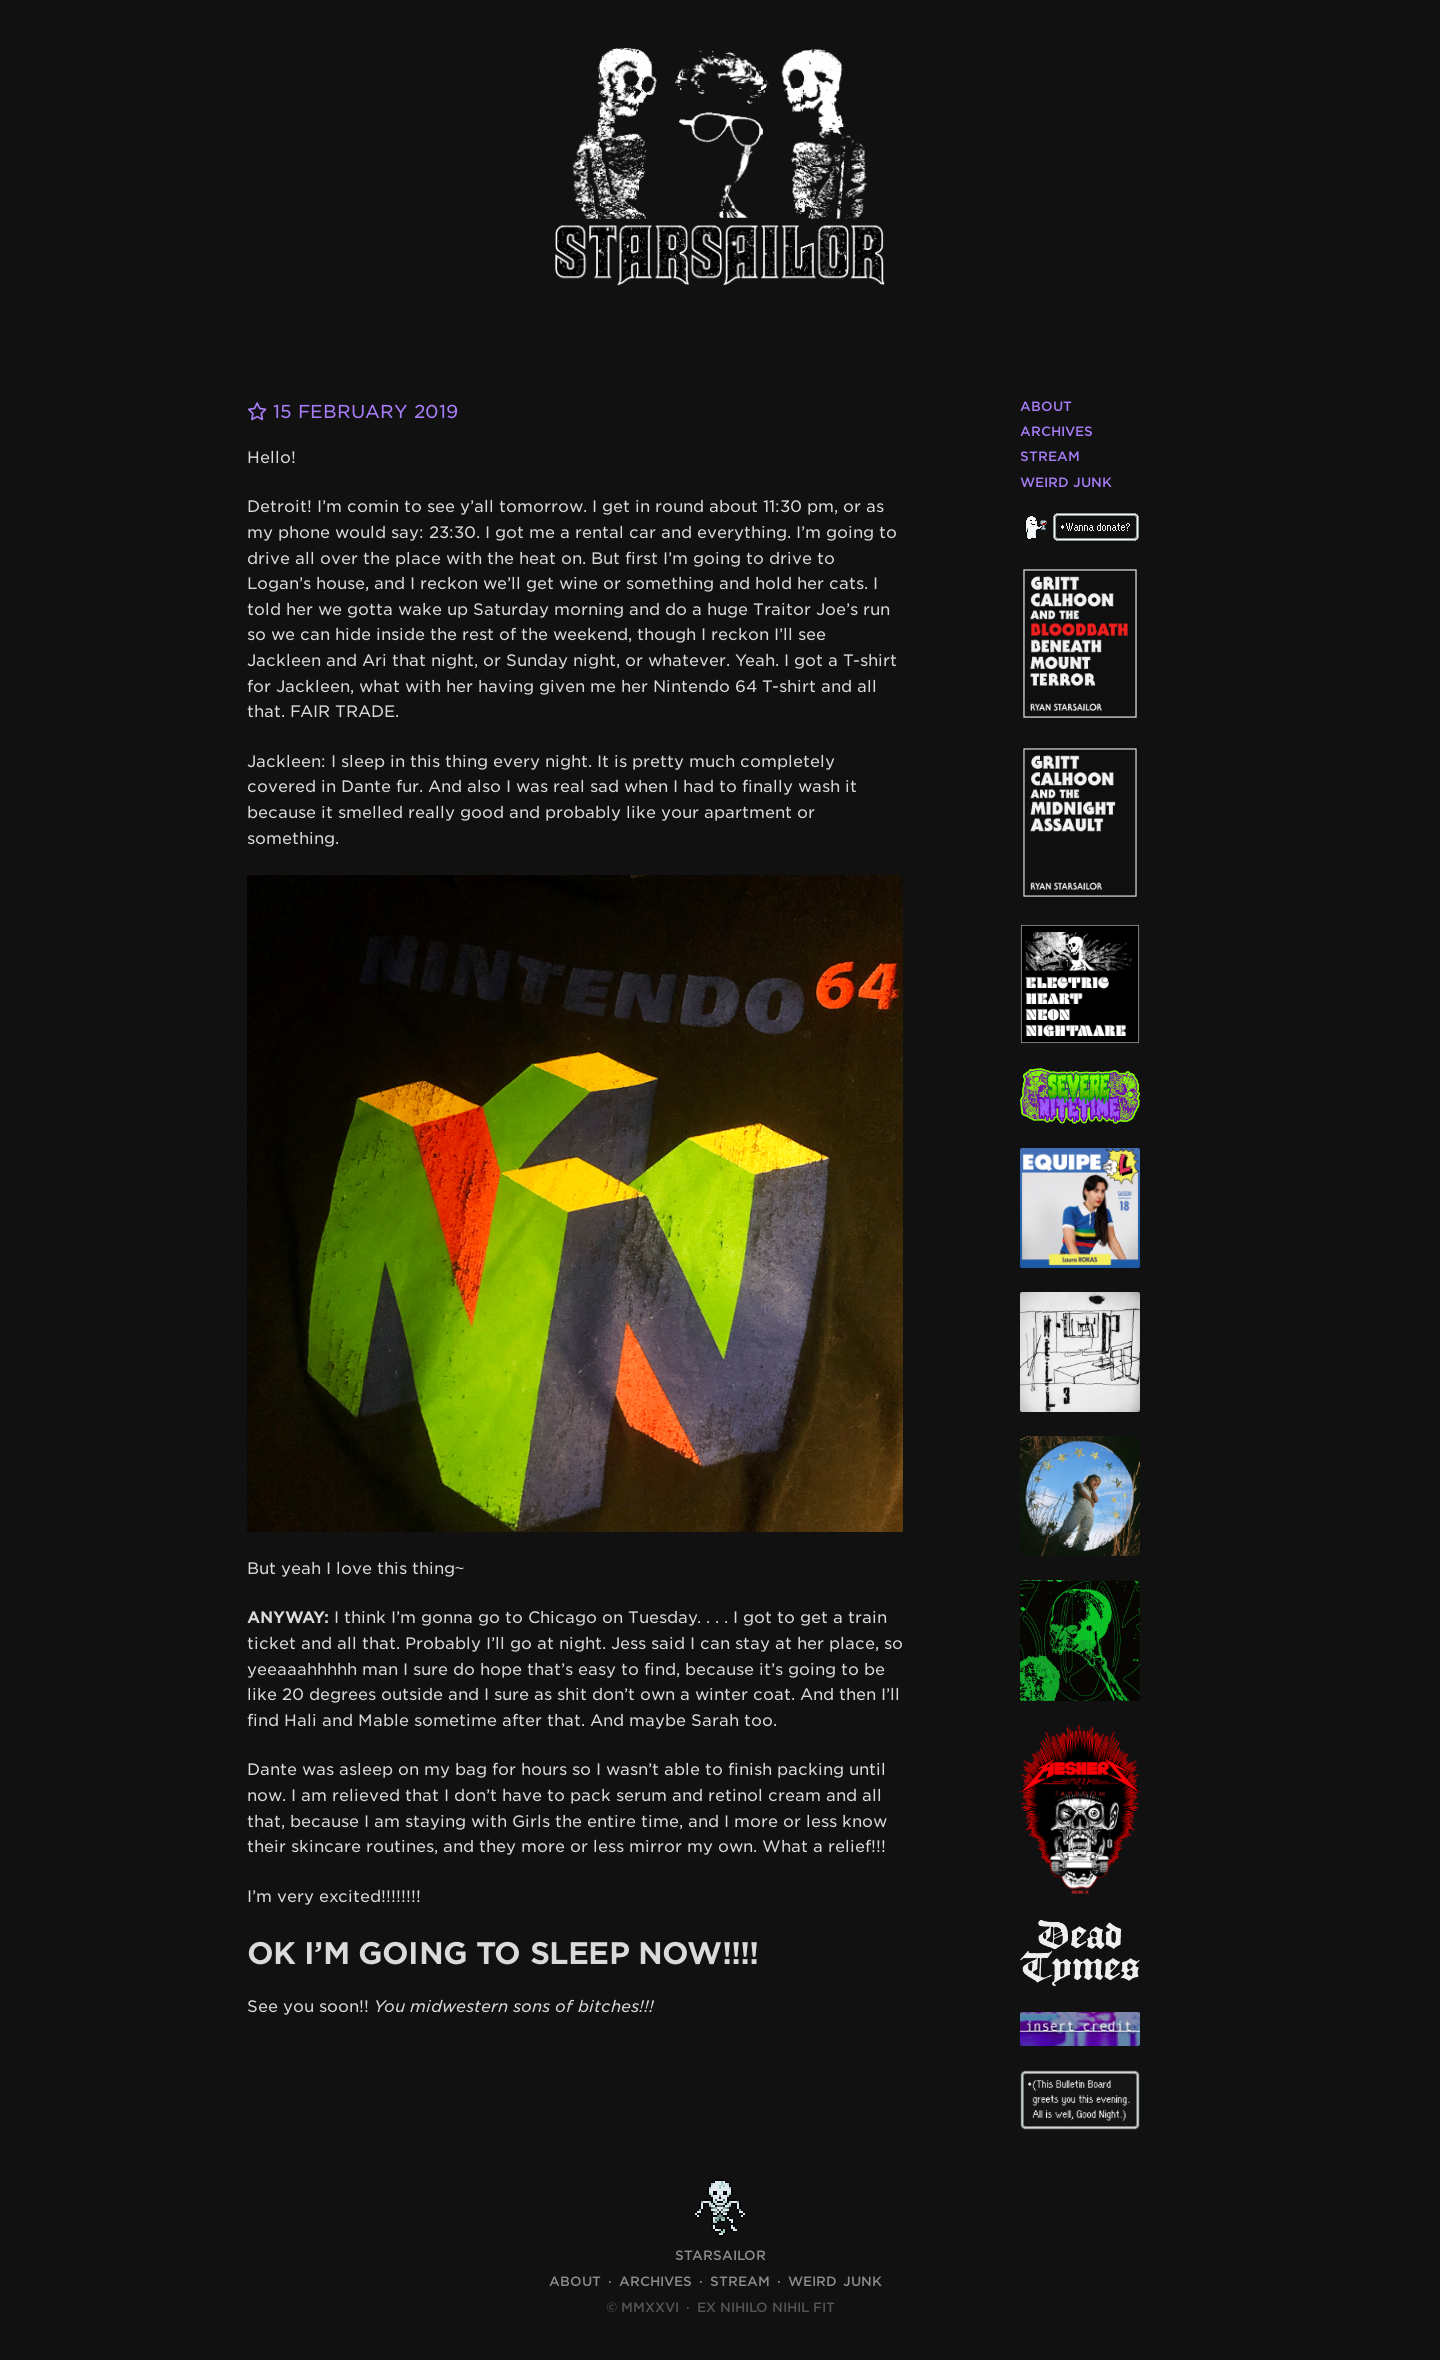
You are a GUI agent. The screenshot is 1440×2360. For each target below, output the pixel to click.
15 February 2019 (352, 411)
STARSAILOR (720, 2255)
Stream (1050, 456)
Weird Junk (1066, 482)
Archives (1056, 431)
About (1046, 406)
